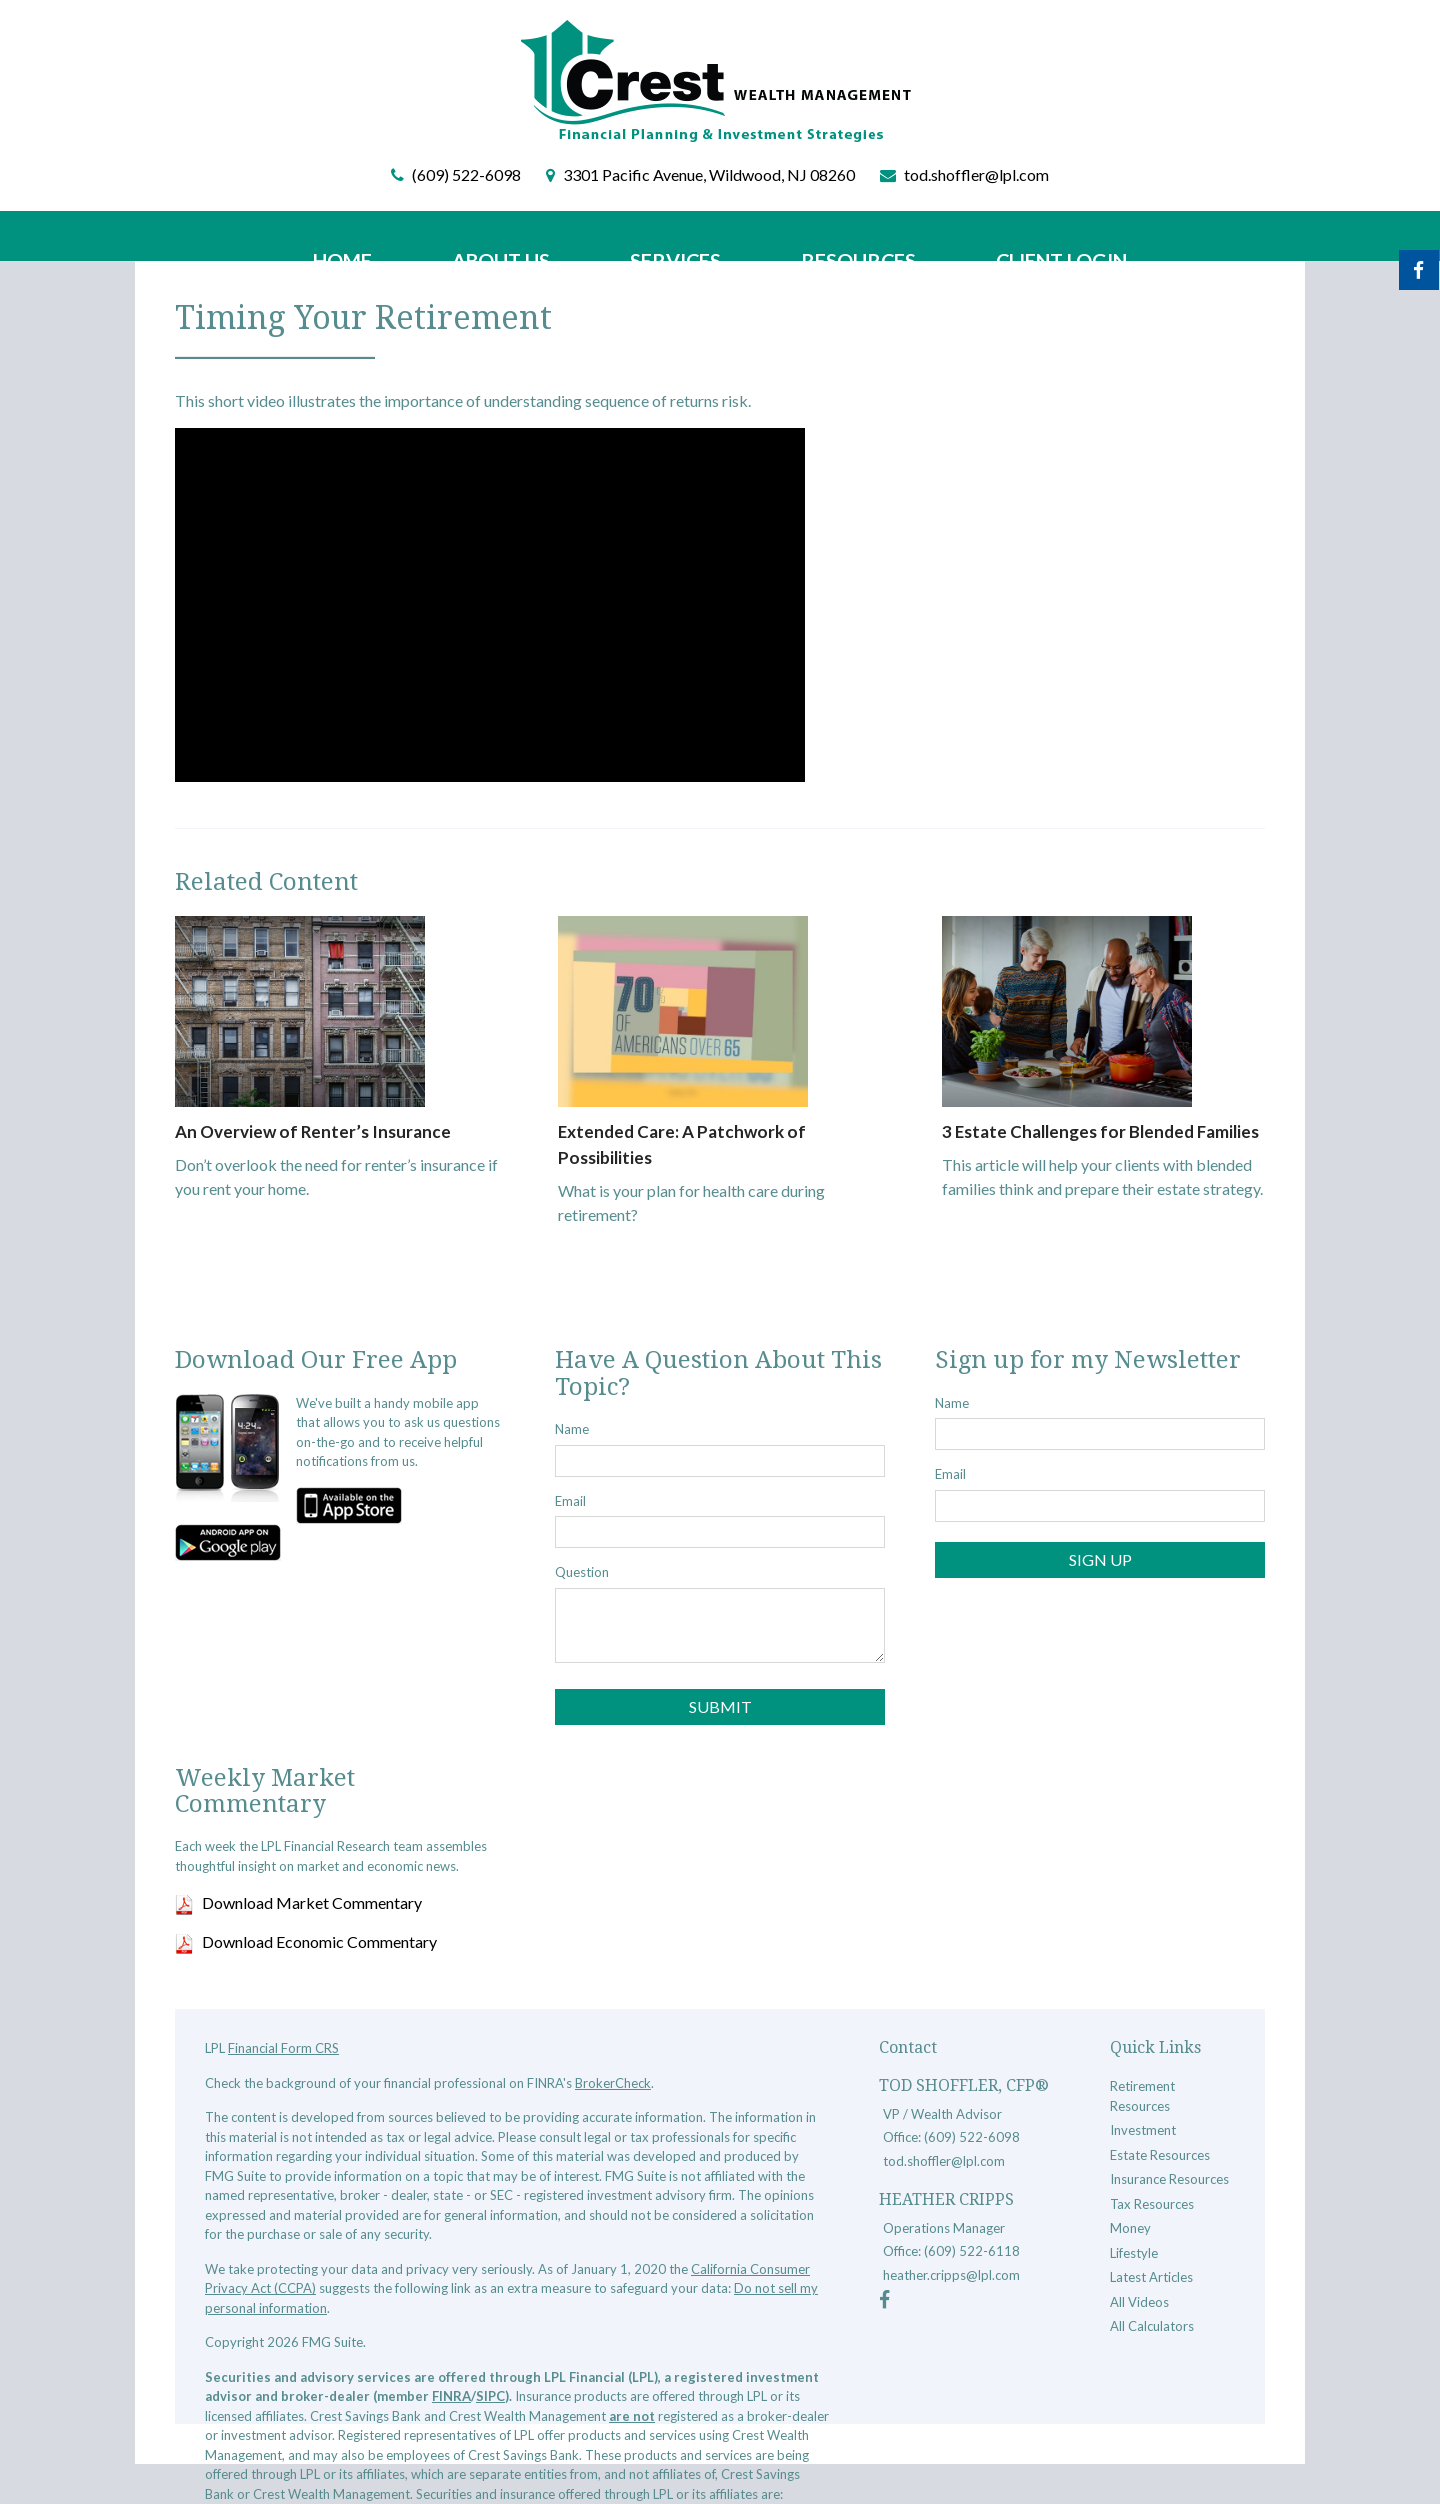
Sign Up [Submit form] (1100, 1559)
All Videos (1139, 2302)
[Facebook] (884, 2302)
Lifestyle (1134, 2253)
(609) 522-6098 (466, 174)
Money (1130, 2228)
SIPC (490, 2396)
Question (582, 1572)
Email (570, 1501)
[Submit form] (720, 1707)
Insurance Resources (1169, 2179)
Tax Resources (1152, 2204)
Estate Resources (1160, 2155)
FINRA (451, 2396)
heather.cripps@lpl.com (951, 2275)
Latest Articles (1151, 2277)
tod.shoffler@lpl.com (976, 174)
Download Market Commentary (312, 1902)
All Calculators (1152, 2326)
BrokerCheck (613, 2083)
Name (572, 1429)
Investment (1143, 2130)
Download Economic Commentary (319, 1941)
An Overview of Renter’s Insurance (304, 1131)
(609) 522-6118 (972, 2251)
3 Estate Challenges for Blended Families (1092, 1131)
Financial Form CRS (283, 2048)
